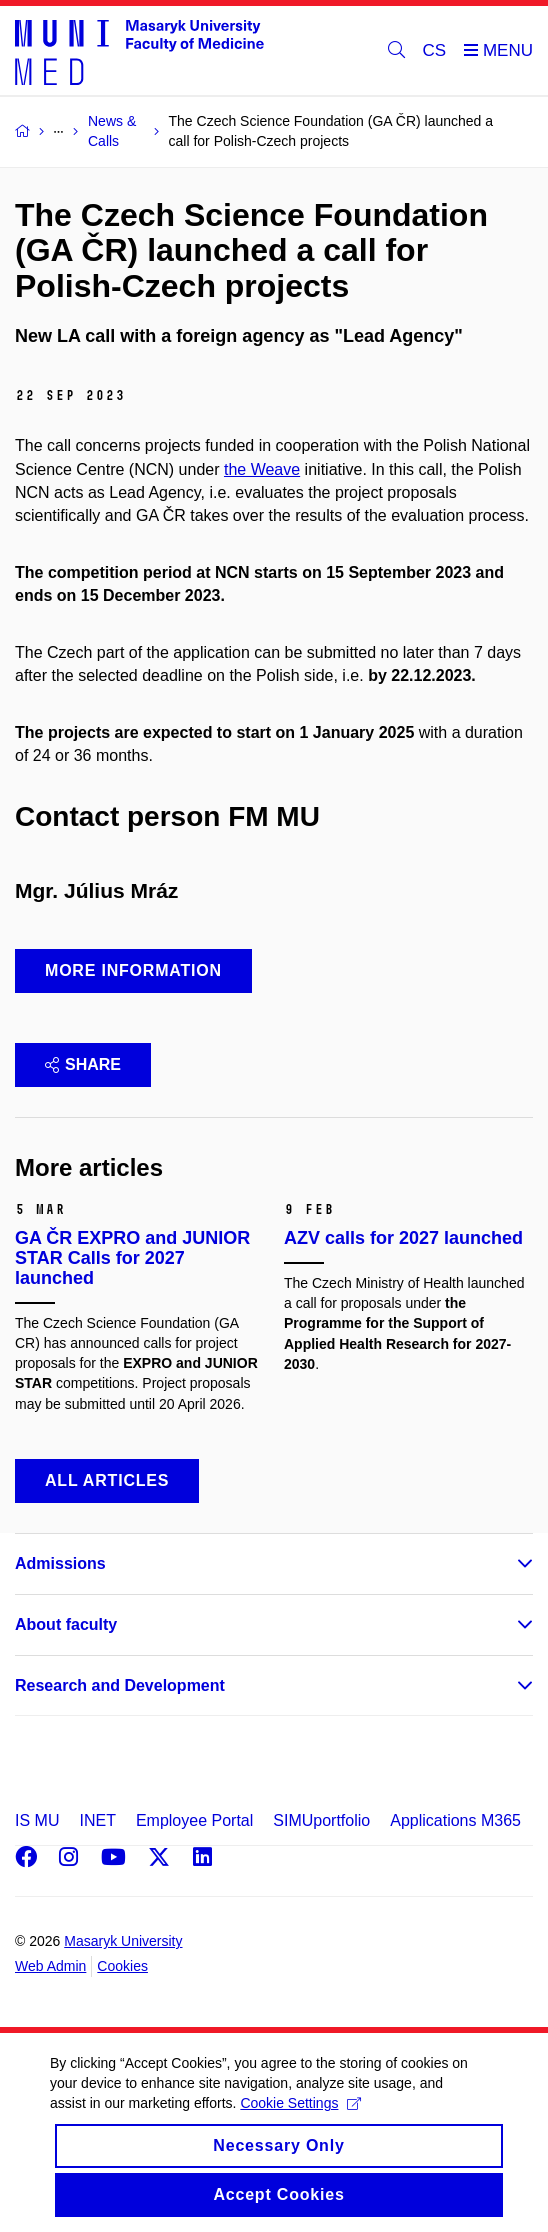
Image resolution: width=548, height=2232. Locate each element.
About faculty (66, 1624)
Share (83, 1064)
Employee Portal (194, 1820)
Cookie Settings (300, 2122)
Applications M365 (455, 1820)
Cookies (122, 1966)
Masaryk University (123, 1941)
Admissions (60, 1563)
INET (97, 1820)
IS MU (37, 1820)
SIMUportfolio (321, 1820)
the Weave (262, 469)
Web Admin (50, 1966)
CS (435, 50)
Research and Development (120, 1685)
